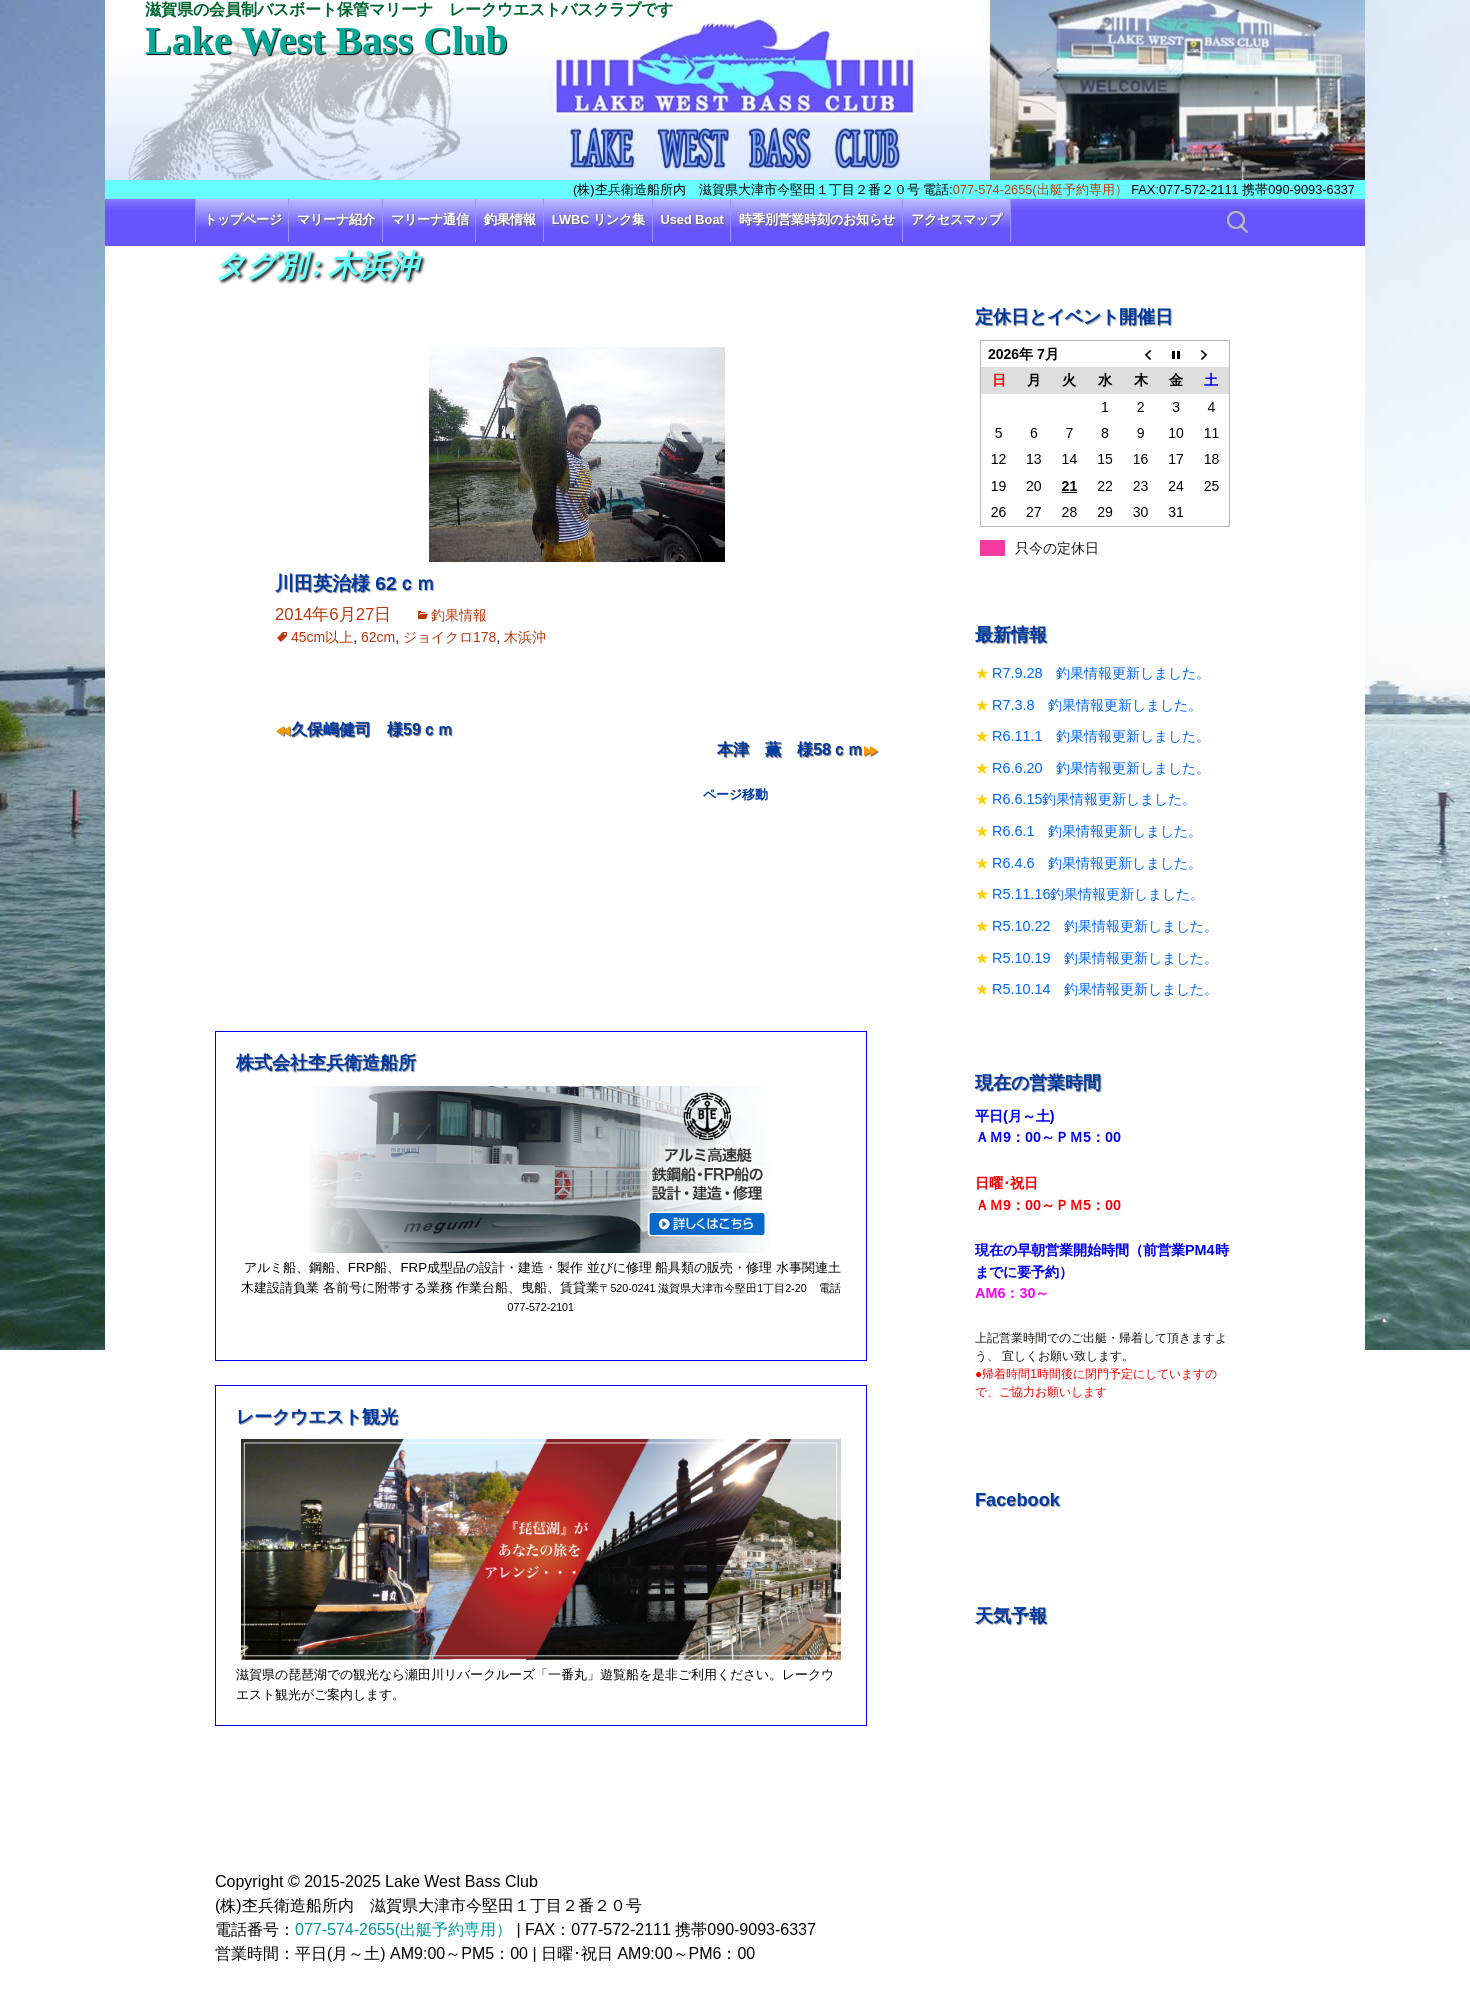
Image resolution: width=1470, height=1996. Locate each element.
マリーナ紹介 (336, 219)
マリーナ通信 (430, 219)
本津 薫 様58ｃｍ (790, 749)
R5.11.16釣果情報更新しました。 (1098, 894)
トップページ (243, 219)
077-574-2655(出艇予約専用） (1040, 189)
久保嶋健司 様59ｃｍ (372, 729)
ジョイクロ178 (449, 637)
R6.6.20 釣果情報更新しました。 (1101, 768)
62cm (378, 637)
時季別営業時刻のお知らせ (817, 219)
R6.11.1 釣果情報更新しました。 (1101, 736)
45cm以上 (322, 637)
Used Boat (692, 219)
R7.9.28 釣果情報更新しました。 (1101, 673)
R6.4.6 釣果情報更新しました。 (1097, 863)
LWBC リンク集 (598, 219)
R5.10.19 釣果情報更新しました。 (1105, 958)
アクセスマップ (956, 219)
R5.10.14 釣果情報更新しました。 (1105, 989)
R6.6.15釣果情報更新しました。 (1094, 799)
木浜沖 (525, 637)
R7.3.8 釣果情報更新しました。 (1097, 705)
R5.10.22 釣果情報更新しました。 (1105, 926)
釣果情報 (510, 219)
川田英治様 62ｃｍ (355, 583)
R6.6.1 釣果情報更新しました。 (1097, 831)
